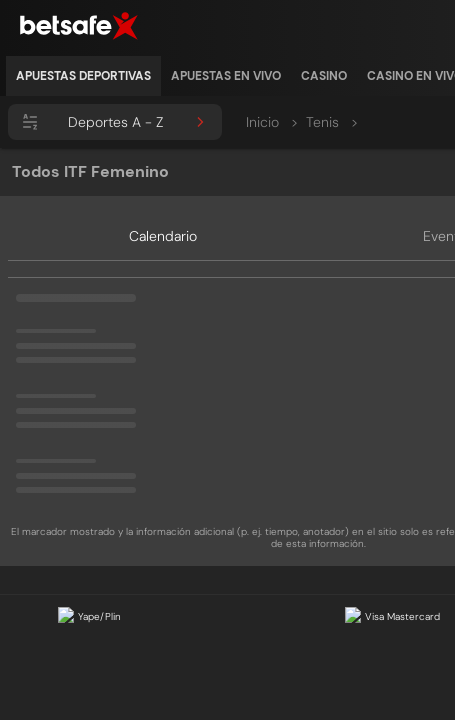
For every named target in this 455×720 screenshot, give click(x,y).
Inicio (272, 122)
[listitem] (83, 76)
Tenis (332, 122)
